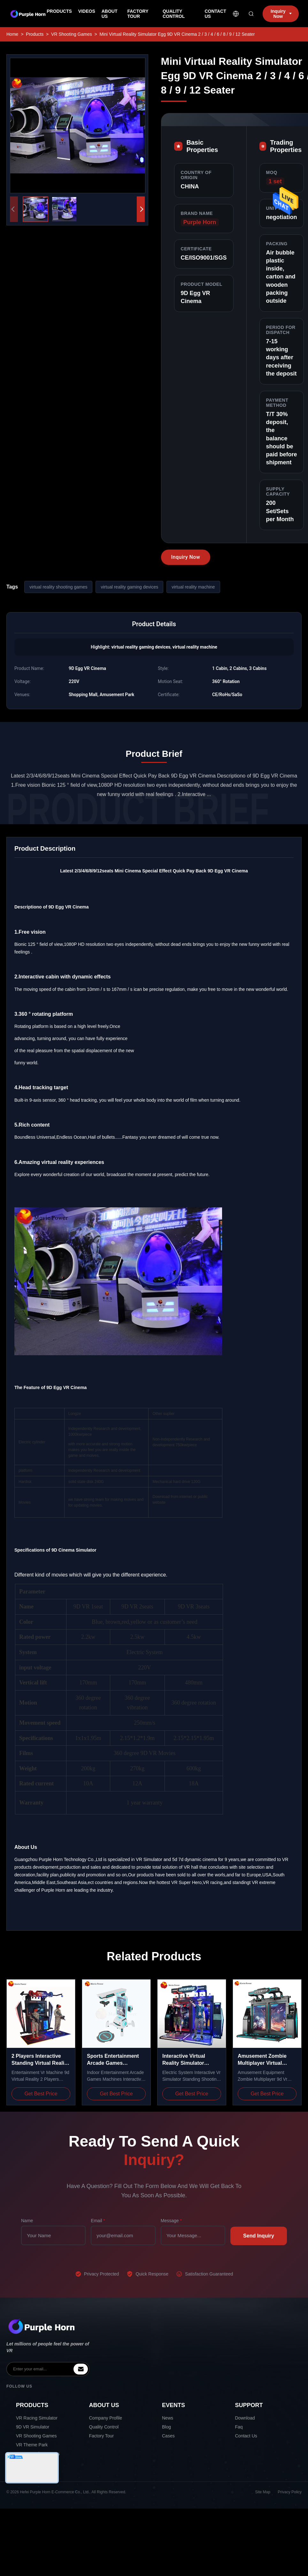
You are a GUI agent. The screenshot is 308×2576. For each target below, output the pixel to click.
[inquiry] (80, 2369)
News (167, 2417)
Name (27, 2220)
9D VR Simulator (32, 2426)
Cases (168, 2435)
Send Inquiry (258, 2235)
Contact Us (246, 2435)
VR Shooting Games (71, 34)
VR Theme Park (32, 2444)
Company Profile (105, 2417)
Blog (166, 2426)
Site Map (262, 2492)
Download (245, 2417)
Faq (239, 2426)
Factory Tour (101, 2435)
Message (171, 2220)
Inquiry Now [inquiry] (281, 14)
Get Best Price (40, 2093)
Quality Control (104, 2426)
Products (34, 34)
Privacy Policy (290, 2492)
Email (98, 2220)
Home (12, 34)
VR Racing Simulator (37, 2417)
